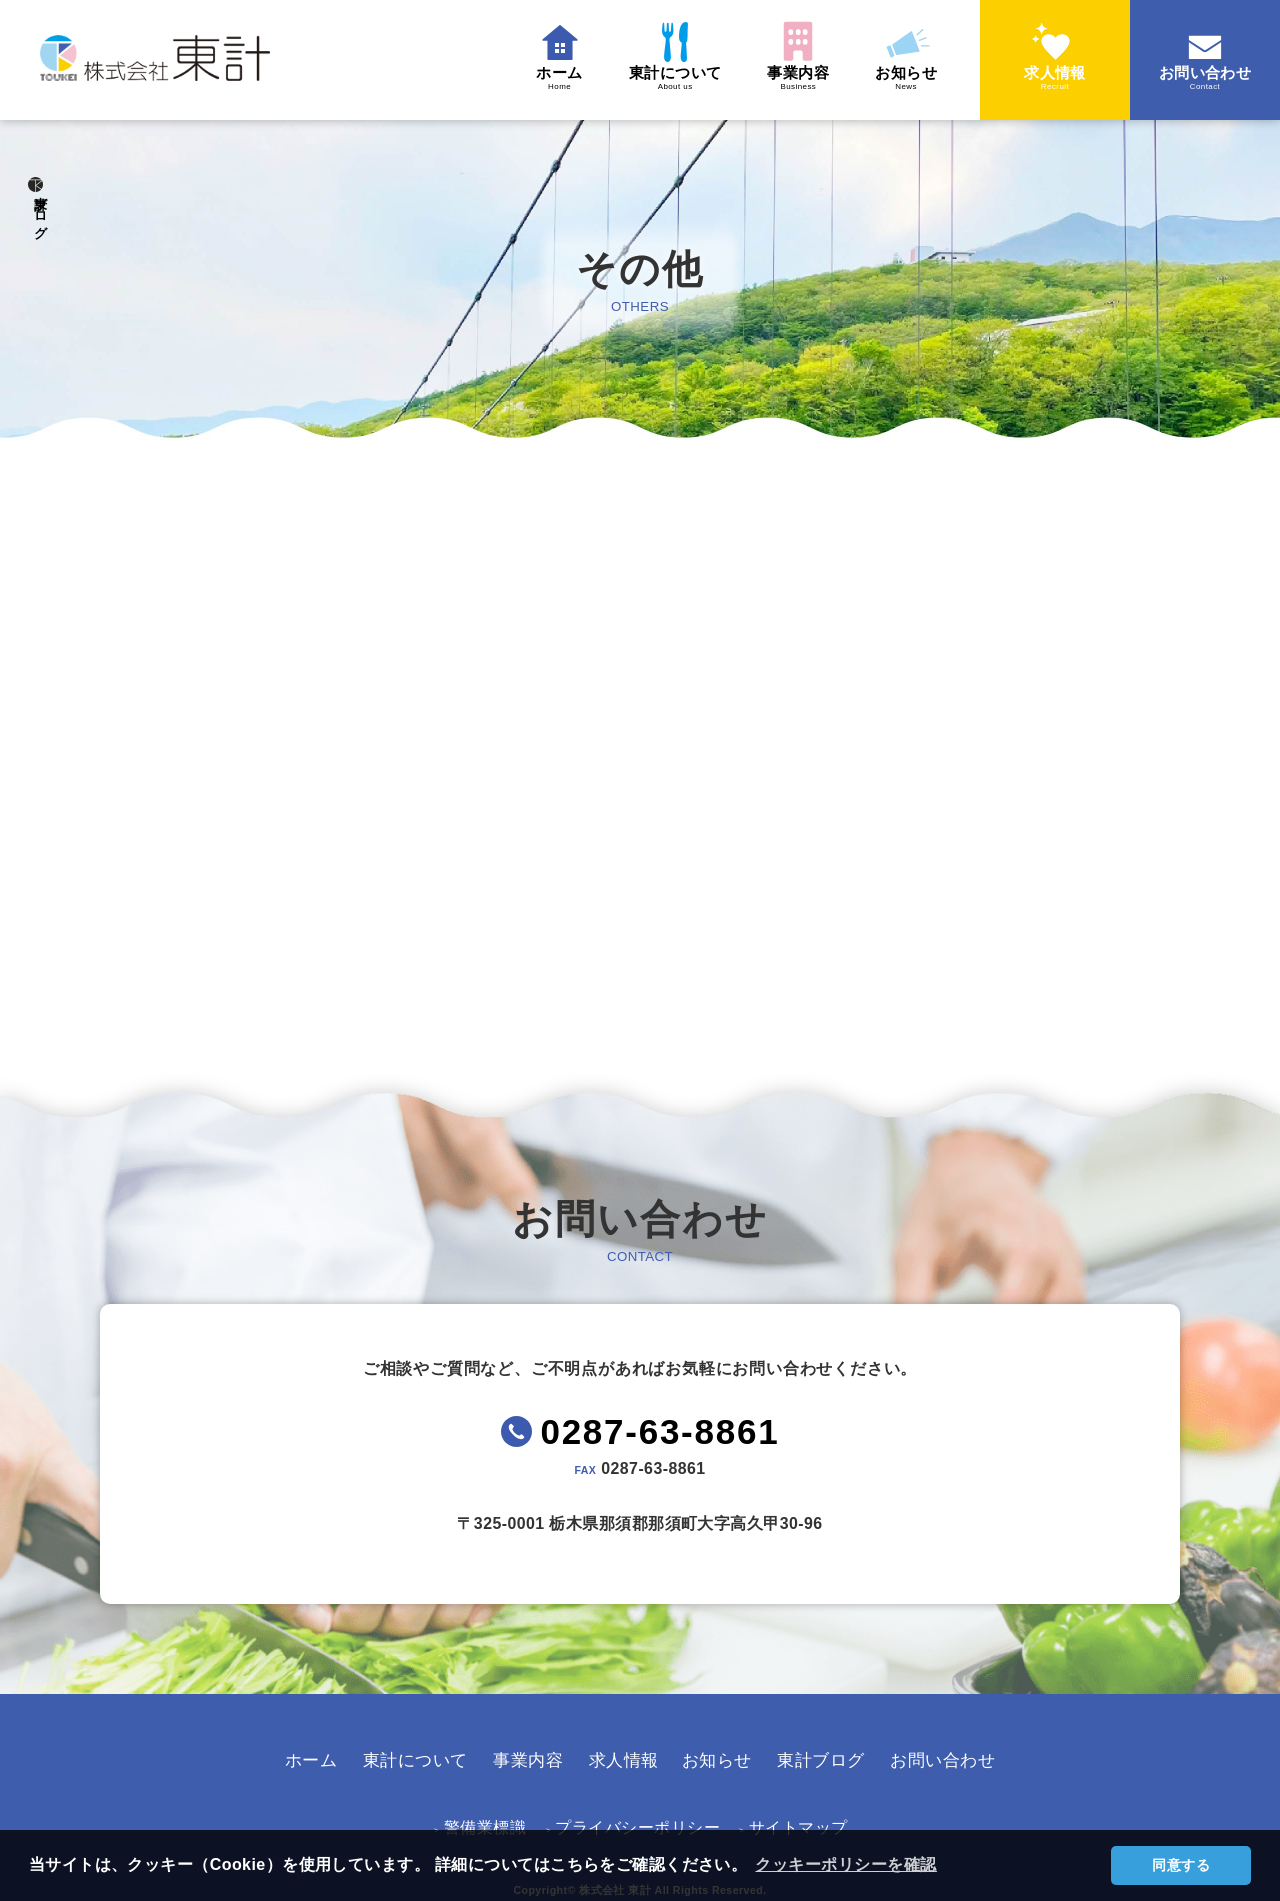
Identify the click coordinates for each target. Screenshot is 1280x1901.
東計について (652, 79)
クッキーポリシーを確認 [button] (849, 1864)
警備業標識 (488, 1822)
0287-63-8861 (662, 1457)
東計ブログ (40, 239)
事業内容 (786, 79)
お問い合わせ (1205, 79)
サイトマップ (785, 1822)
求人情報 (1055, 79)
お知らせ (902, 79)
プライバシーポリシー (633, 1822)
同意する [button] (1181, 1865)
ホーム (528, 79)
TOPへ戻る (625, 956)
